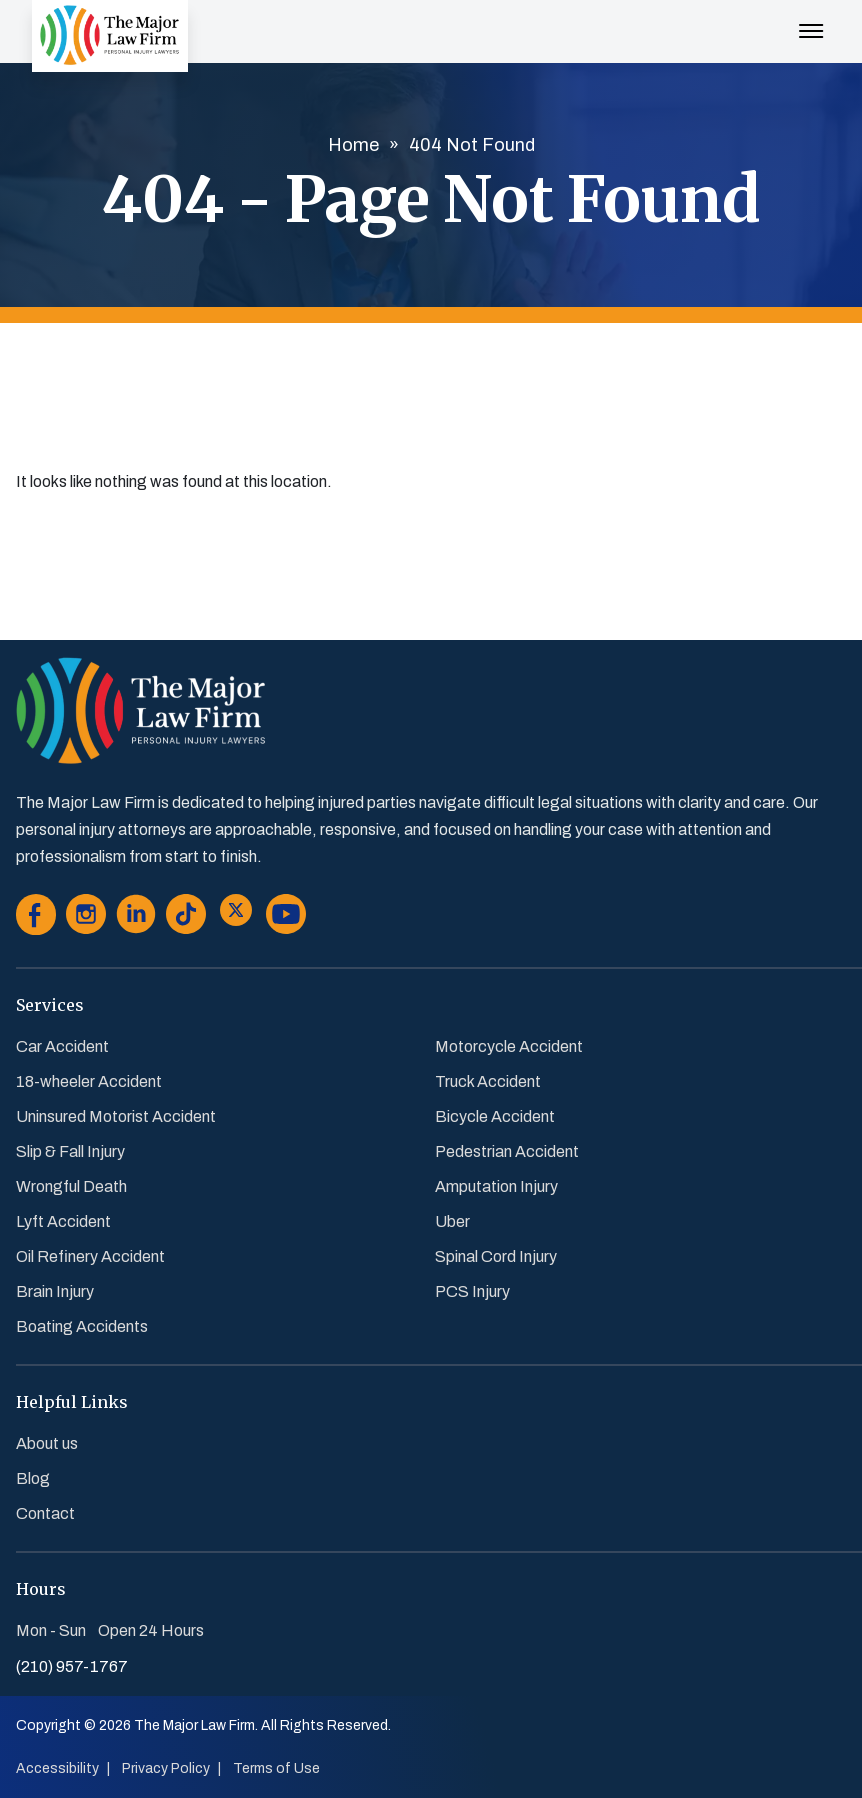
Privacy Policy (166, 1768)
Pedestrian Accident (507, 1151)
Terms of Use (276, 1768)
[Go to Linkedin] (136, 918)
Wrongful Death (71, 1186)
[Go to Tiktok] (186, 918)
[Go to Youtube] (286, 918)
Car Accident (62, 1046)
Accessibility (57, 1768)
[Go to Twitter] (236, 918)
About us (47, 1443)
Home (353, 145)
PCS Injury (472, 1291)
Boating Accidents (82, 1326)
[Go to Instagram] (86, 918)
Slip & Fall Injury (70, 1151)
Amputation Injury (496, 1186)
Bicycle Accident (495, 1116)
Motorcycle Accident (509, 1046)
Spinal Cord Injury (496, 1256)
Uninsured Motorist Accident (116, 1116)
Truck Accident (488, 1081)
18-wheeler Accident (89, 1081)
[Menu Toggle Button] (811, 21)
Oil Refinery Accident (90, 1256)
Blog (33, 1478)
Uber (452, 1221)
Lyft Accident (63, 1221)
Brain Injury (55, 1291)
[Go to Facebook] (36, 918)
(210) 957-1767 (72, 1666)
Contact (45, 1513)
